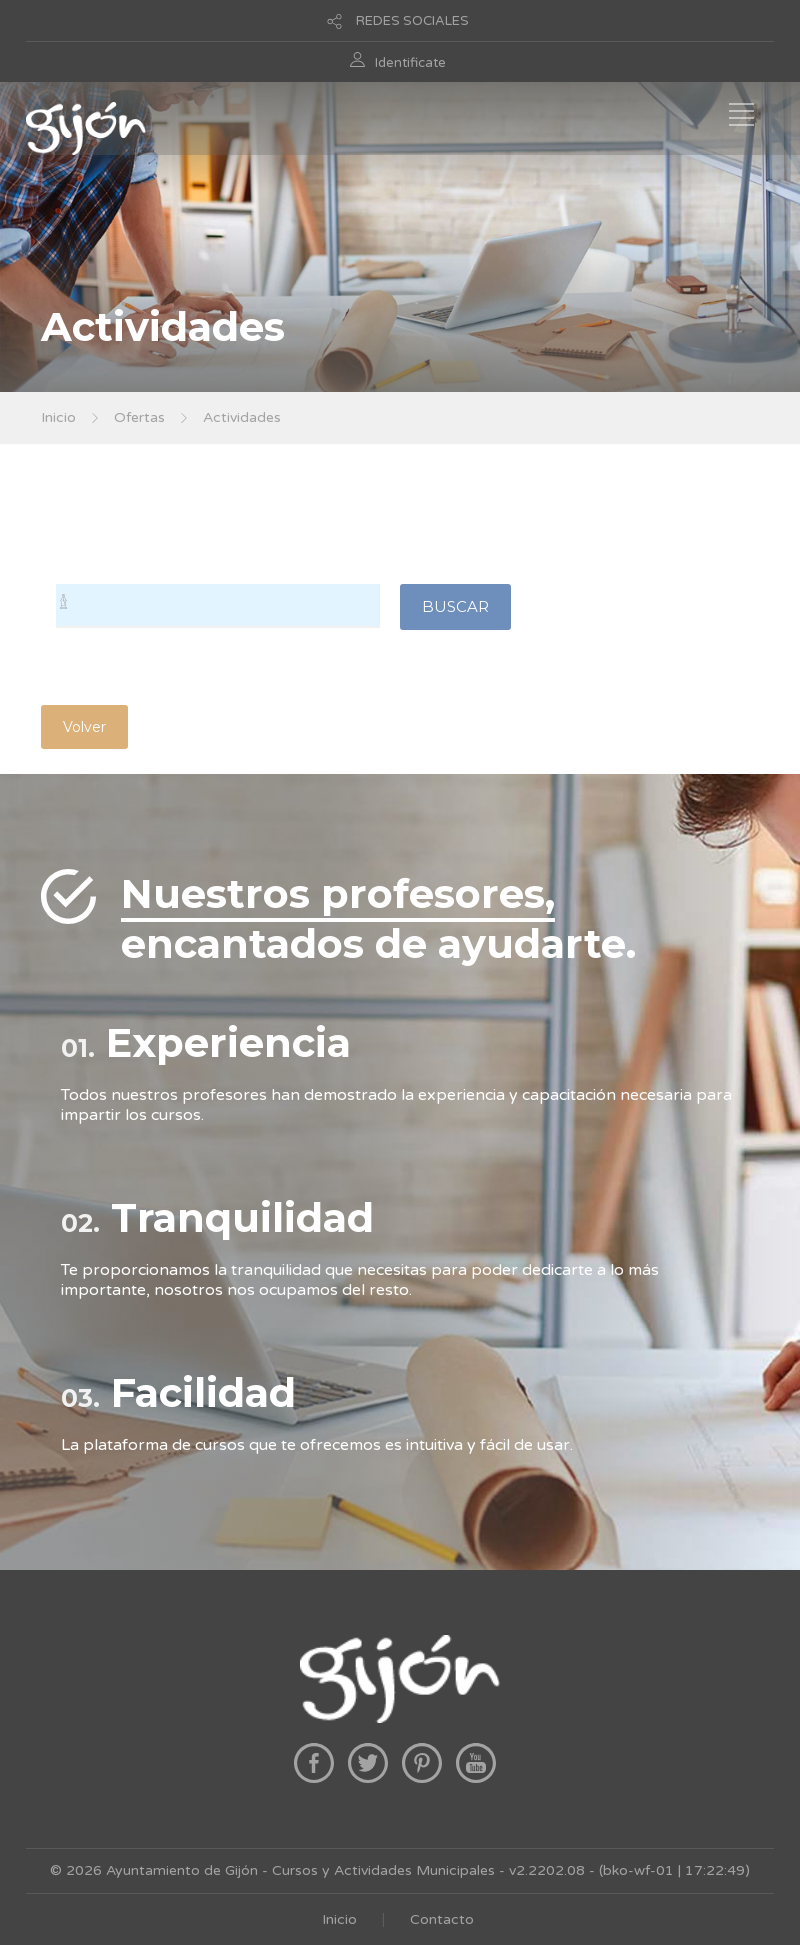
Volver (84, 727)
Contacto (442, 1919)
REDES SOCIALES (412, 21)
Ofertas (139, 417)
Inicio (58, 417)
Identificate (410, 63)
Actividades (242, 417)
